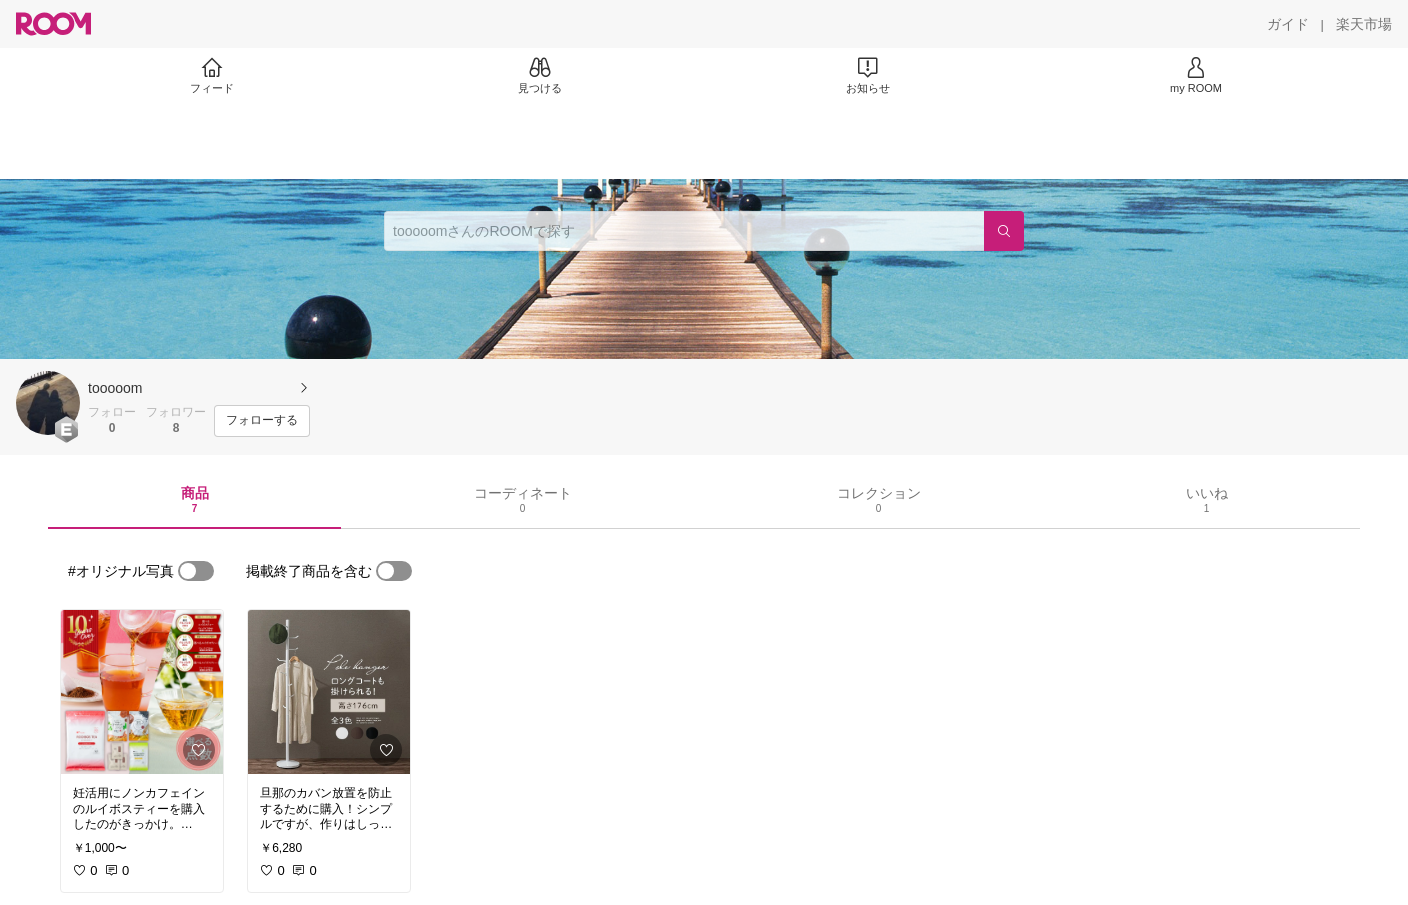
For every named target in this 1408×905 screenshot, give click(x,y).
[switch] (196, 571)
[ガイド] (1288, 24)
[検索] (1004, 231)
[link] (142, 692)
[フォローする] (262, 421)
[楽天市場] (1364, 24)
